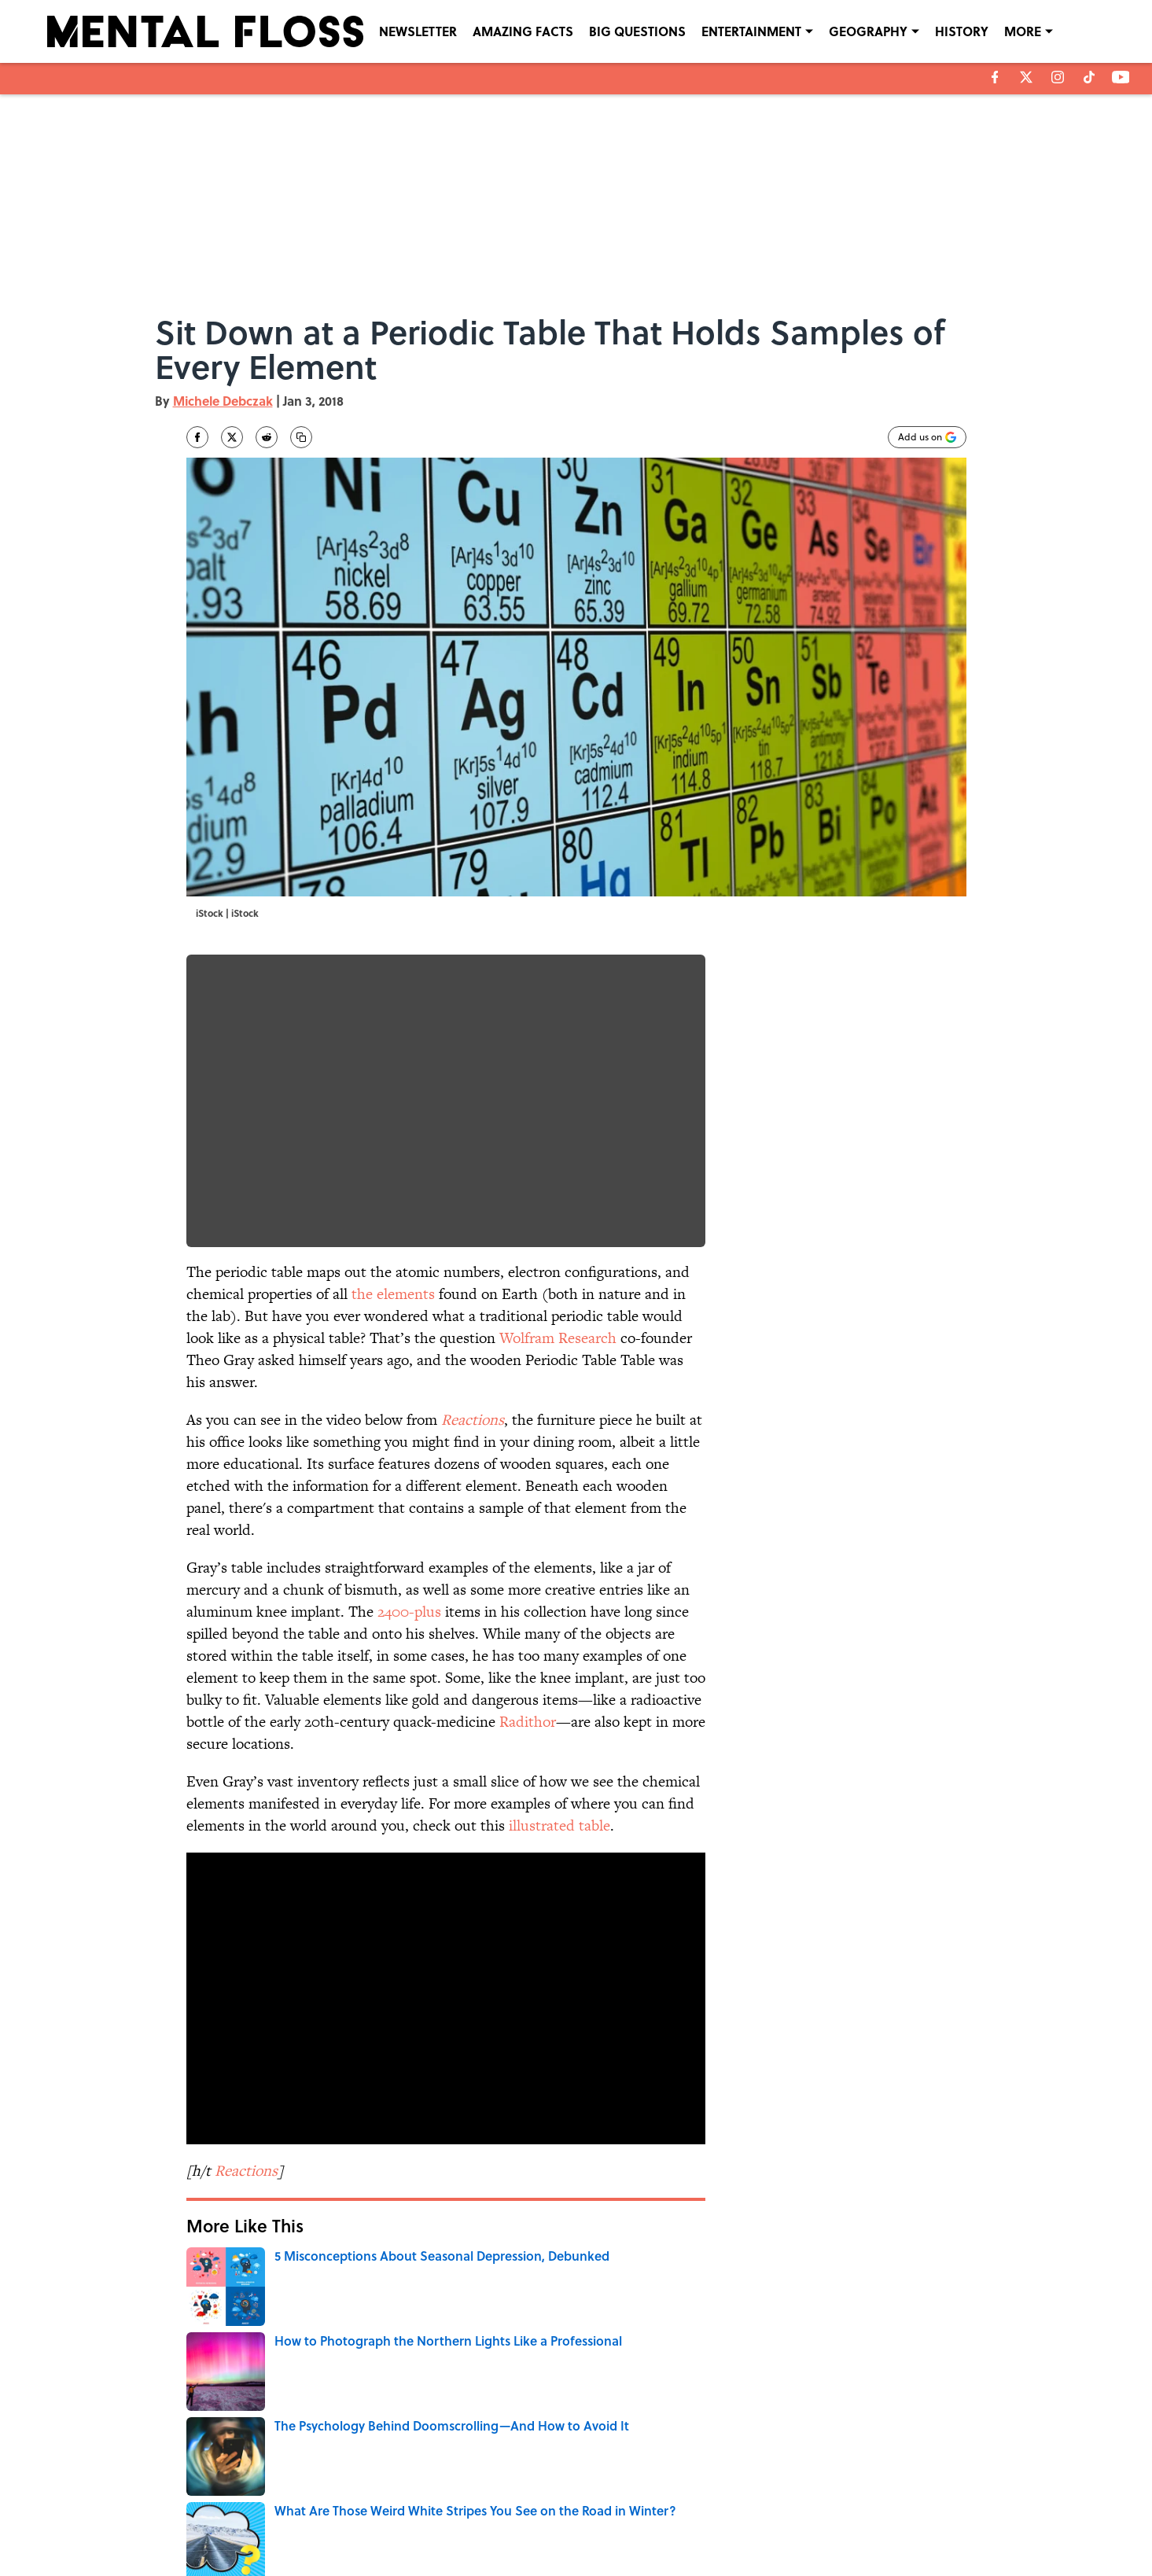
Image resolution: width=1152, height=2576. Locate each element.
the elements (393, 1294)
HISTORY (961, 31)
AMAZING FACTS (523, 31)
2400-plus (409, 1611)
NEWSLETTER (418, 31)
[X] (1026, 77)
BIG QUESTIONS (637, 31)
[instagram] (1057, 77)
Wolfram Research (557, 1338)
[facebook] (995, 77)
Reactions (472, 1419)
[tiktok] (1089, 77)
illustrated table (559, 1825)
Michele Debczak (223, 401)
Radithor (527, 1721)
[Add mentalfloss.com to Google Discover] (927, 437)
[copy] (301, 437)
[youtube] (1121, 77)
